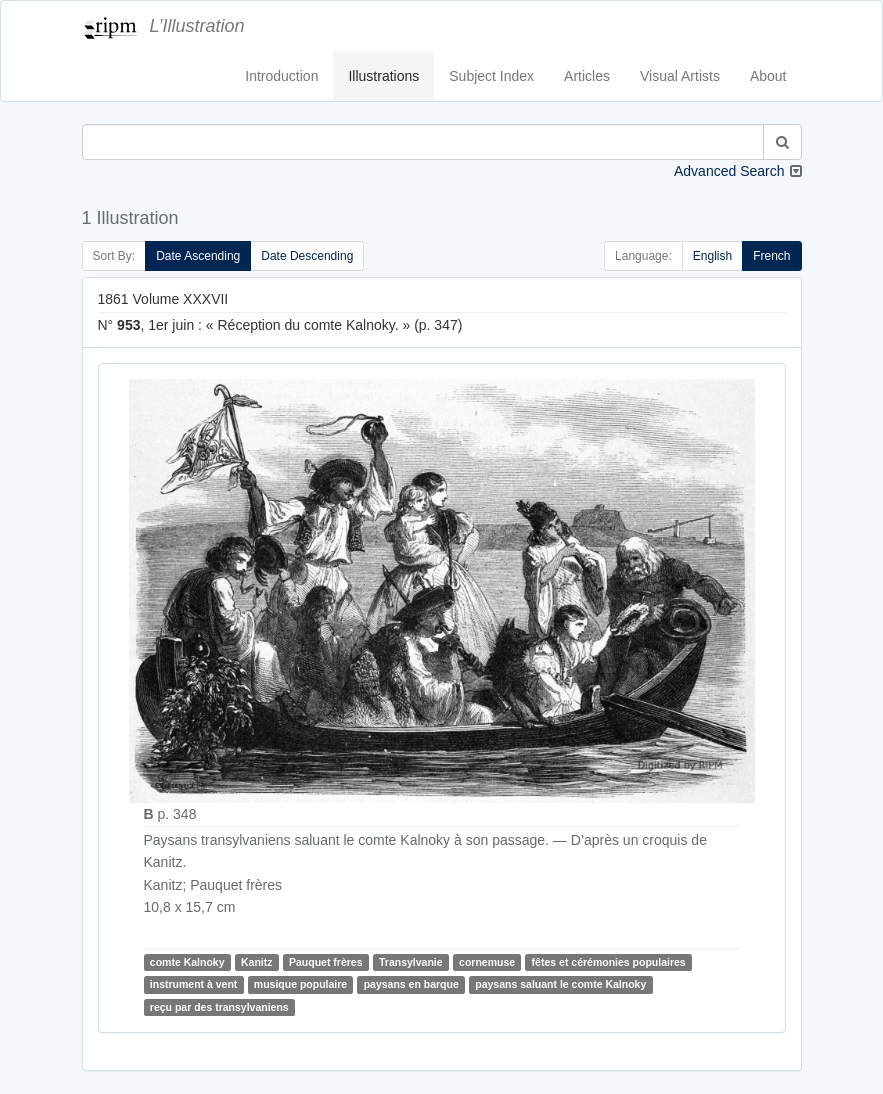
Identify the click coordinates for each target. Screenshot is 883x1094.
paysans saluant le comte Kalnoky (560, 985)
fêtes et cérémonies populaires (609, 962)
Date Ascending (198, 256)
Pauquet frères (326, 962)
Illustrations (383, 76)
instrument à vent (194, 985)
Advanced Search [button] (729, 171)
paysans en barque (411, 985)
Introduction (281, 76)
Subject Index (491, 76)
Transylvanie (411, 962)
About (768, 76)
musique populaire (300, 985)
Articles (587, 76)
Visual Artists (680, 76)
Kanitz (257, 962)
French (771, 256)
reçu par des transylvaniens (219, 1007)
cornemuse (487, 962)
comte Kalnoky (187, 962)
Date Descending (307, 256)
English (712, 256)
